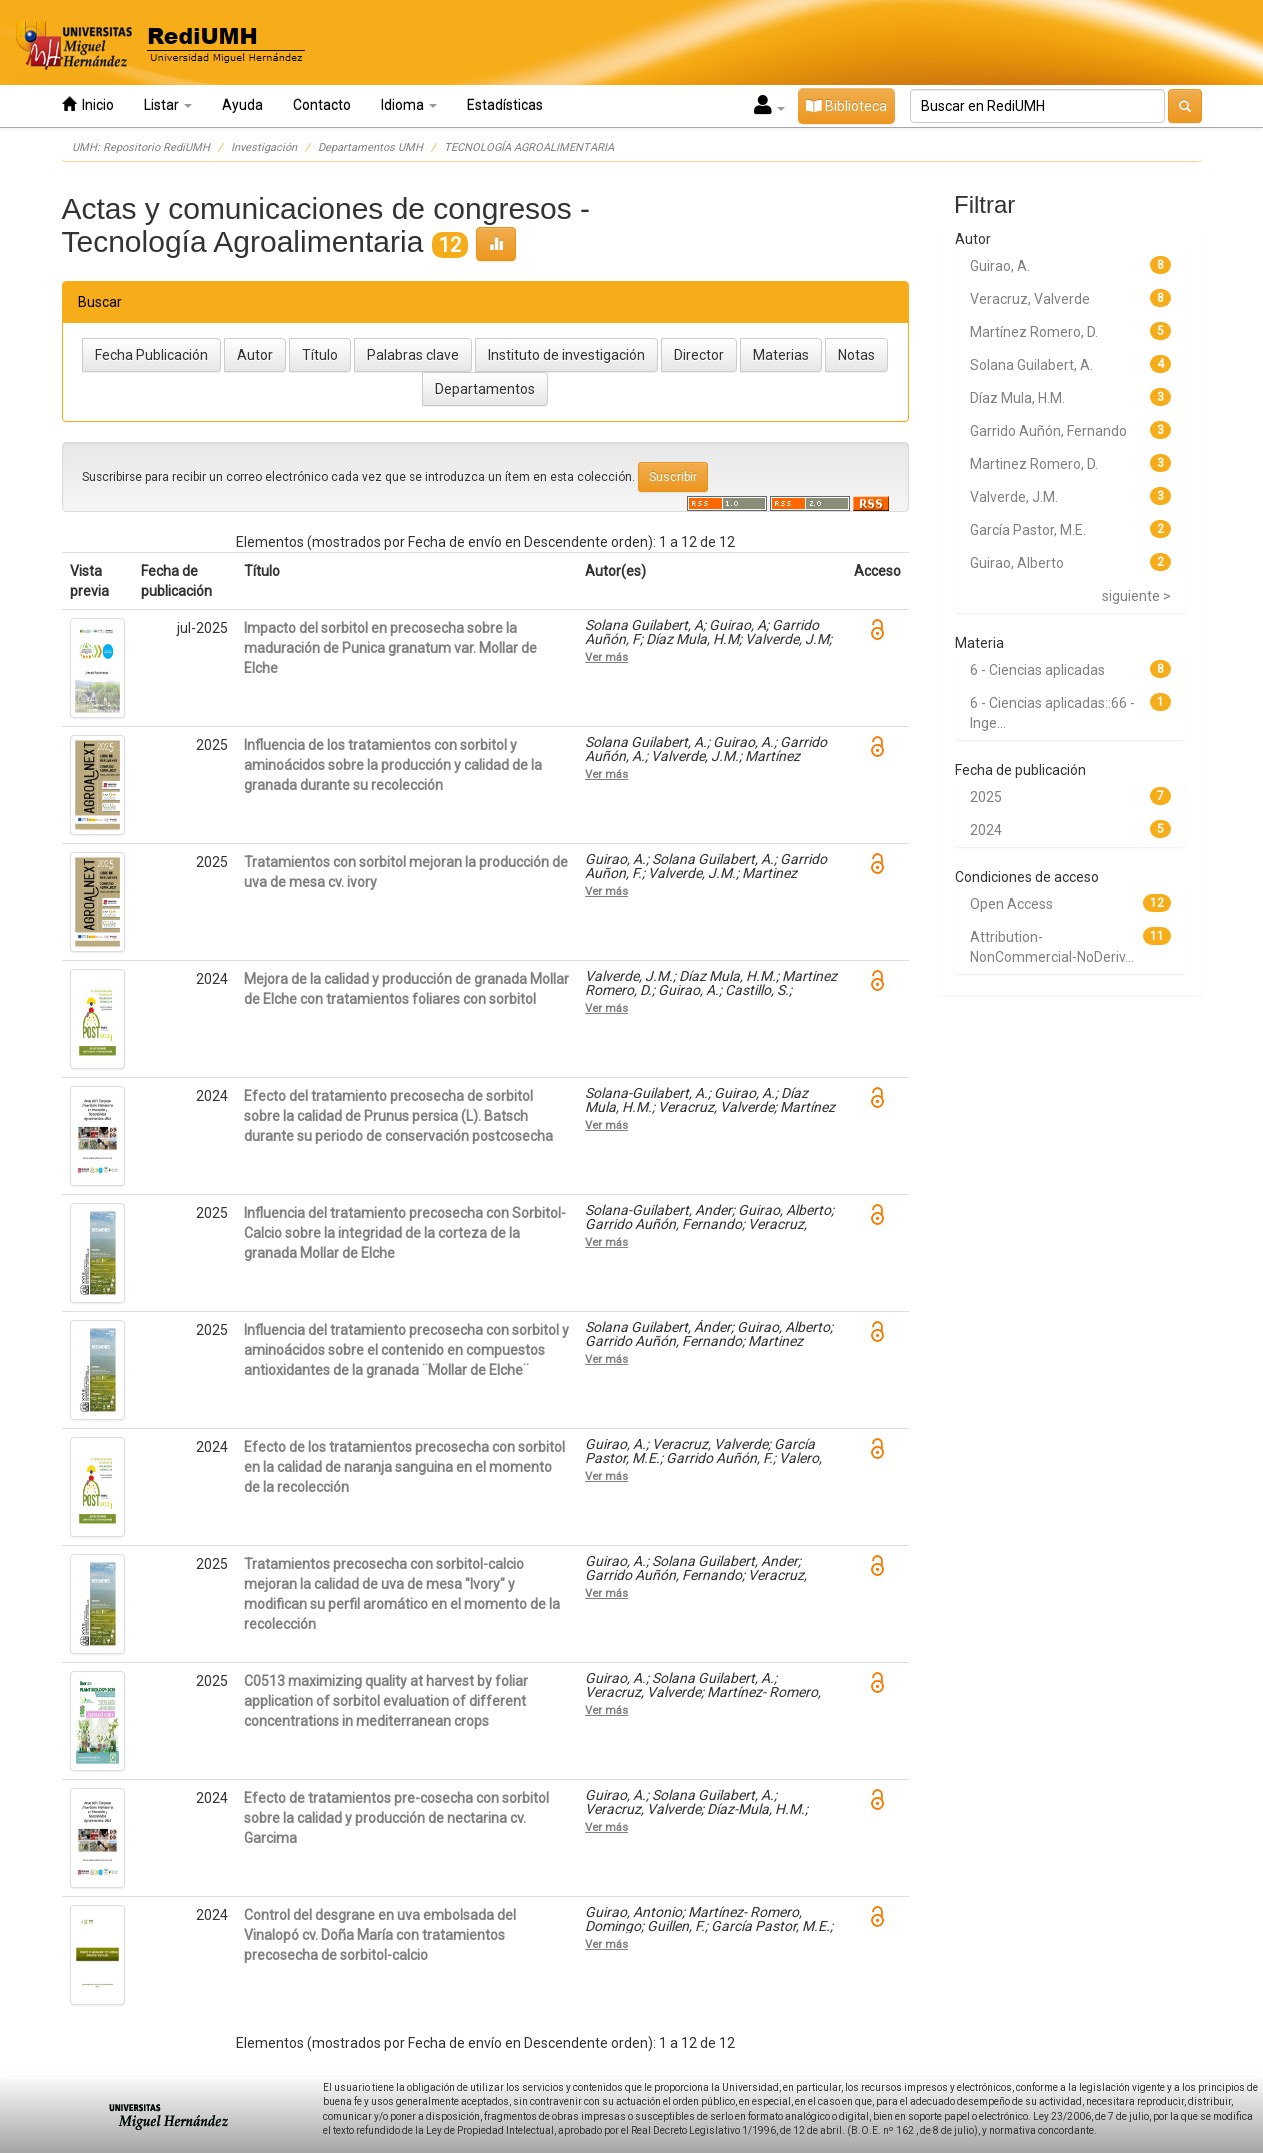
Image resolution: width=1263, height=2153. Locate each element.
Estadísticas (505, 105)
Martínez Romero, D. (1034, 332)
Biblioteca (846, 106)
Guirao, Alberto (1017, 563)
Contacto (322, 105)
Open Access (1011, 904)
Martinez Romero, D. (1034, 464)
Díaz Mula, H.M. (1017, 398)
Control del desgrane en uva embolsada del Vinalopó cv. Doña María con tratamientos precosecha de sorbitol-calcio (380, 1935)
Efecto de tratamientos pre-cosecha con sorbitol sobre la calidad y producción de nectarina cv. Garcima (396, 1818)
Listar (168, 105)
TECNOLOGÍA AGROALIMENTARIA (529, 147)
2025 (986, 797)
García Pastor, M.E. (1028, 530)
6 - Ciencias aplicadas (1037, 670)
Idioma (409, 105)
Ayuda (242, 105)
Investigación (264, 147)
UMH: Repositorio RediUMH (141, 147)
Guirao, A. (1000, 266)
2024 (986, 830)
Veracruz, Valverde (1030, 299)
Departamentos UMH (370, 147)
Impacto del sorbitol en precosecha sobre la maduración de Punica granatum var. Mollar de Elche (390, 648)
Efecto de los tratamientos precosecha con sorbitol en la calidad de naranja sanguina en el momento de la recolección (404, 1467)
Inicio (88, 104)
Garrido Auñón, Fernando (1048, 431)
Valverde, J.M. (1014, 497)
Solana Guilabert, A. (1031, 365)
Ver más (606, 657)
